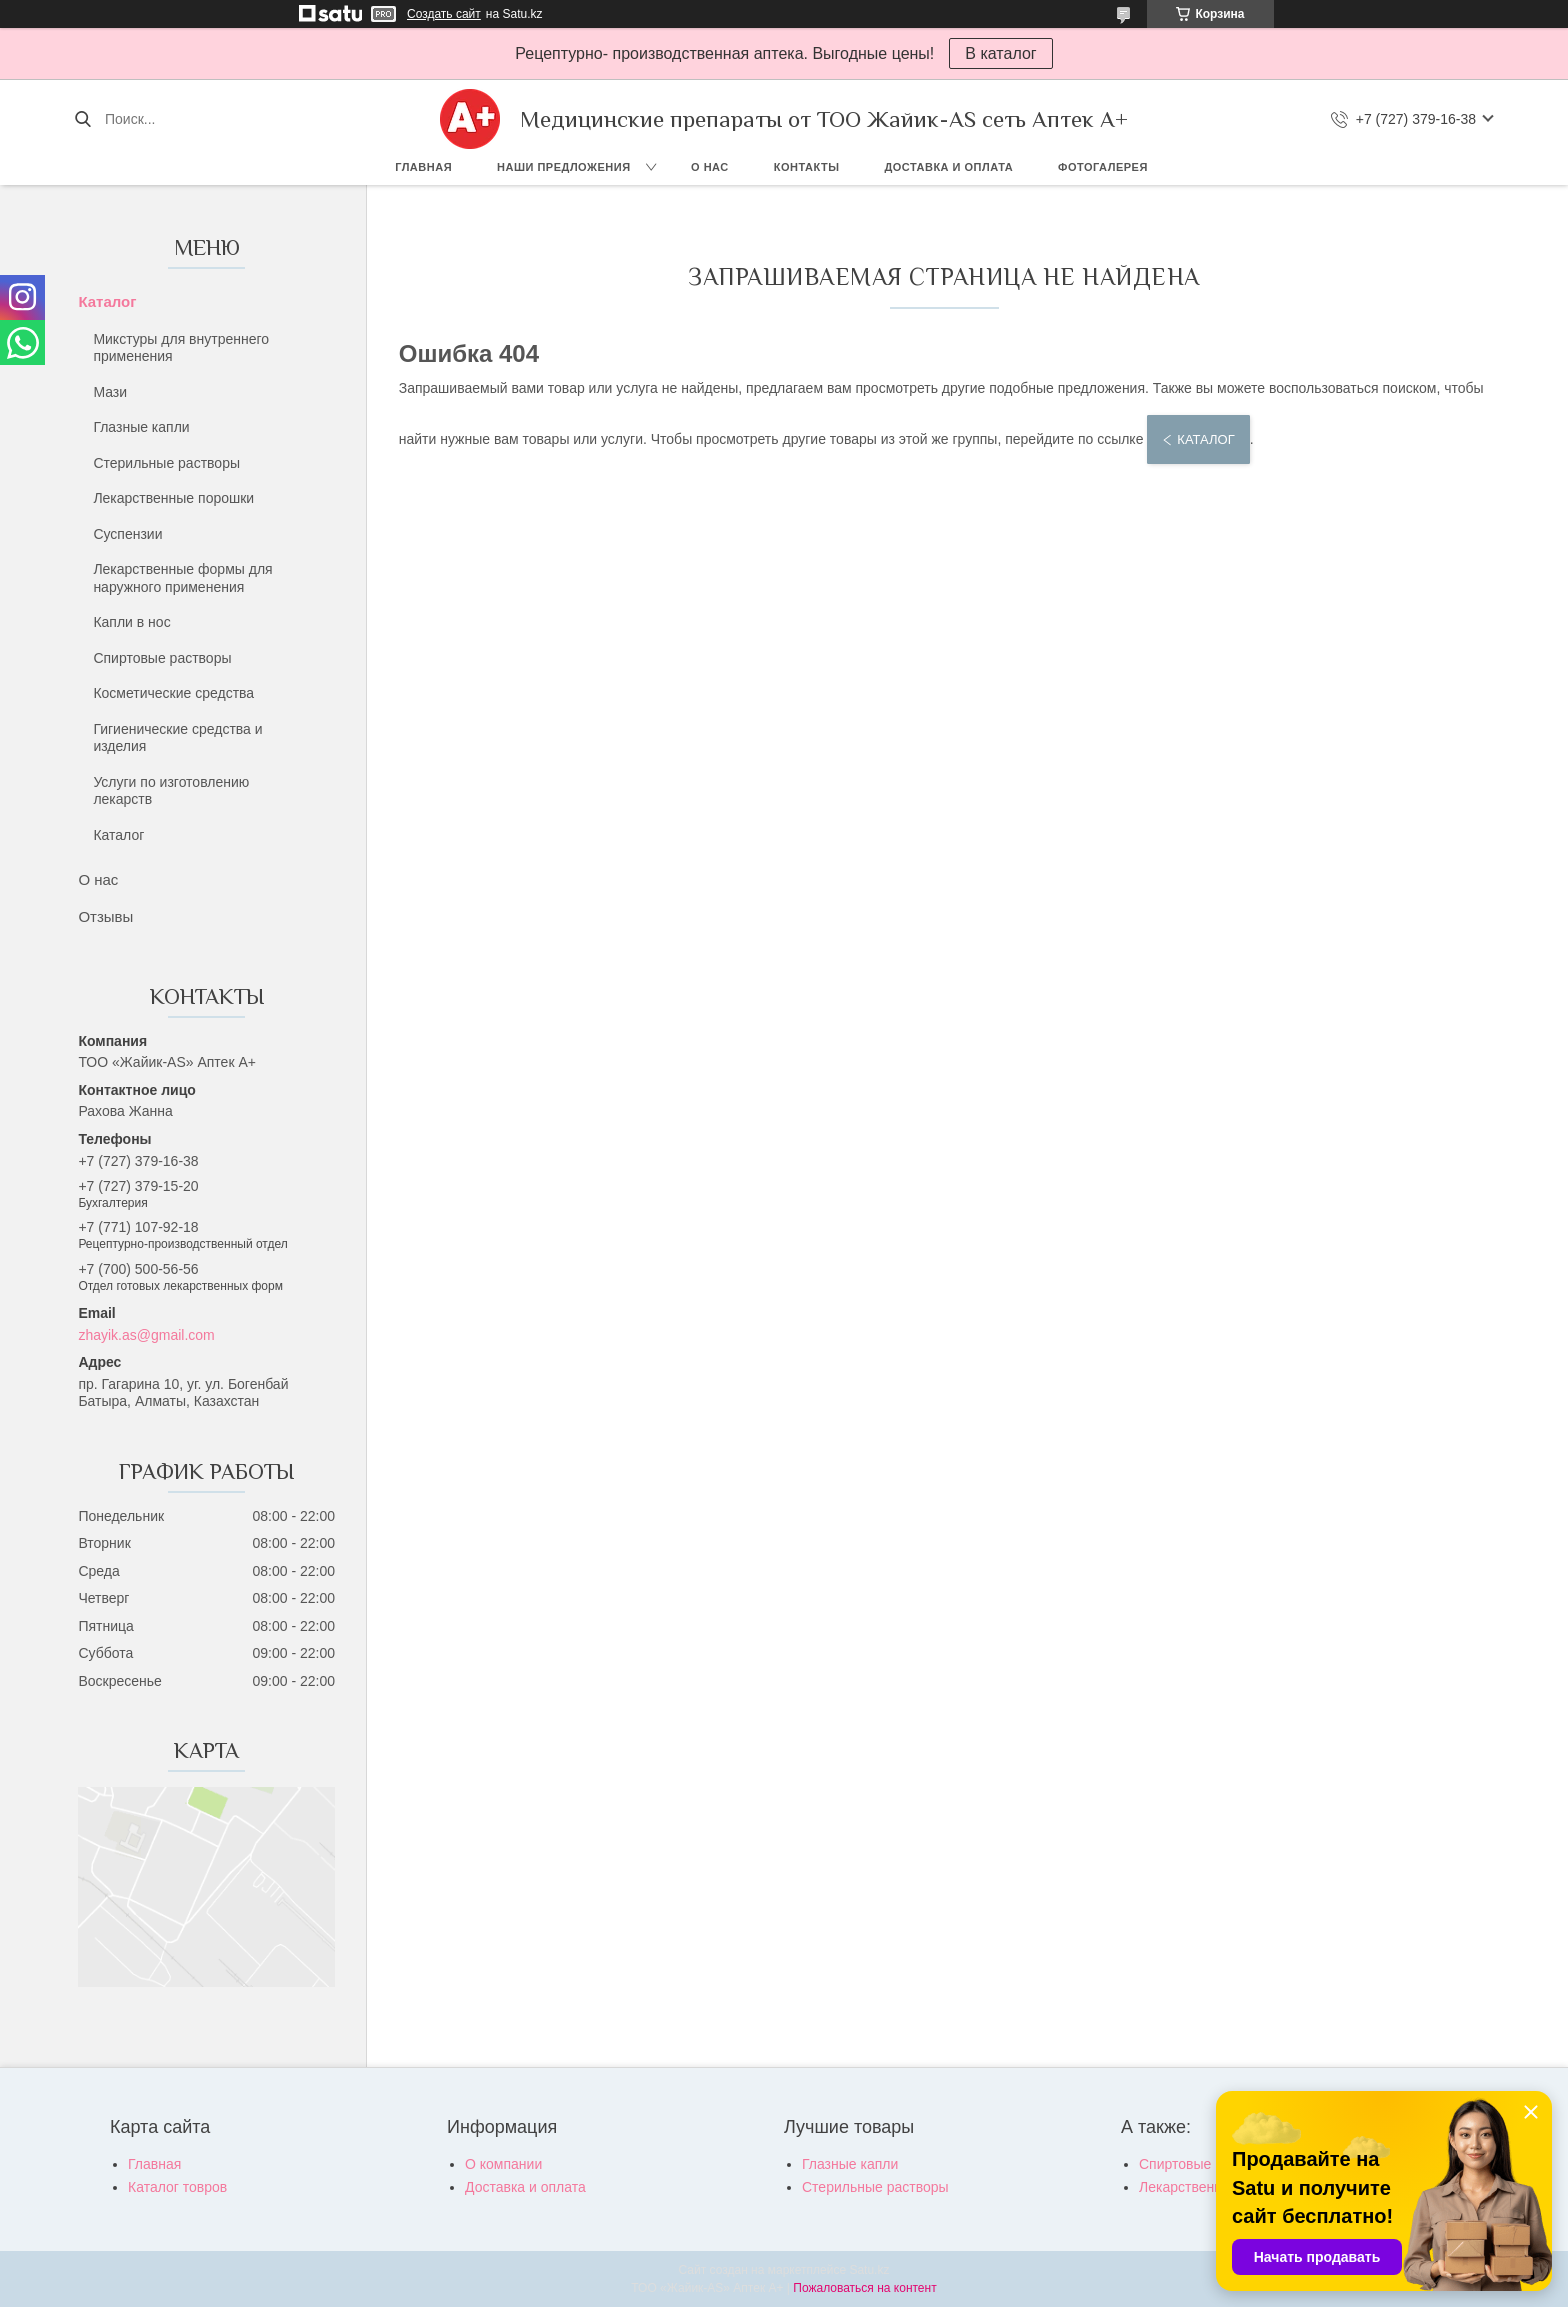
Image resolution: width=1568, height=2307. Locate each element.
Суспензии (127, 534)
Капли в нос (131, 622)
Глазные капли (141, 427)
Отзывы (105, 916)
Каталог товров (177, 2187)
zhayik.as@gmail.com (146, 1335)
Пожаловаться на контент (864, 2288)
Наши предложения (564, 167)
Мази (110, 392)
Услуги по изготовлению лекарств (171, 791)
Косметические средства (173, 693)
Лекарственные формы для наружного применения (182, 578)
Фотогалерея (1103, 167)
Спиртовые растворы (162, 658)
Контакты (807, 167)
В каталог (1000, 53)
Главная (423, 167)
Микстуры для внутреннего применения (181, 348)
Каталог (107, 301)
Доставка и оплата (948, 167)
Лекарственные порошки (173, 498)
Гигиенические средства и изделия (177, 738)
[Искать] (82, 119)
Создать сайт (444, 14)
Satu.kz (869, 2270)
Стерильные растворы (166, 463)
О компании (503, 2164)
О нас (710, 167)
